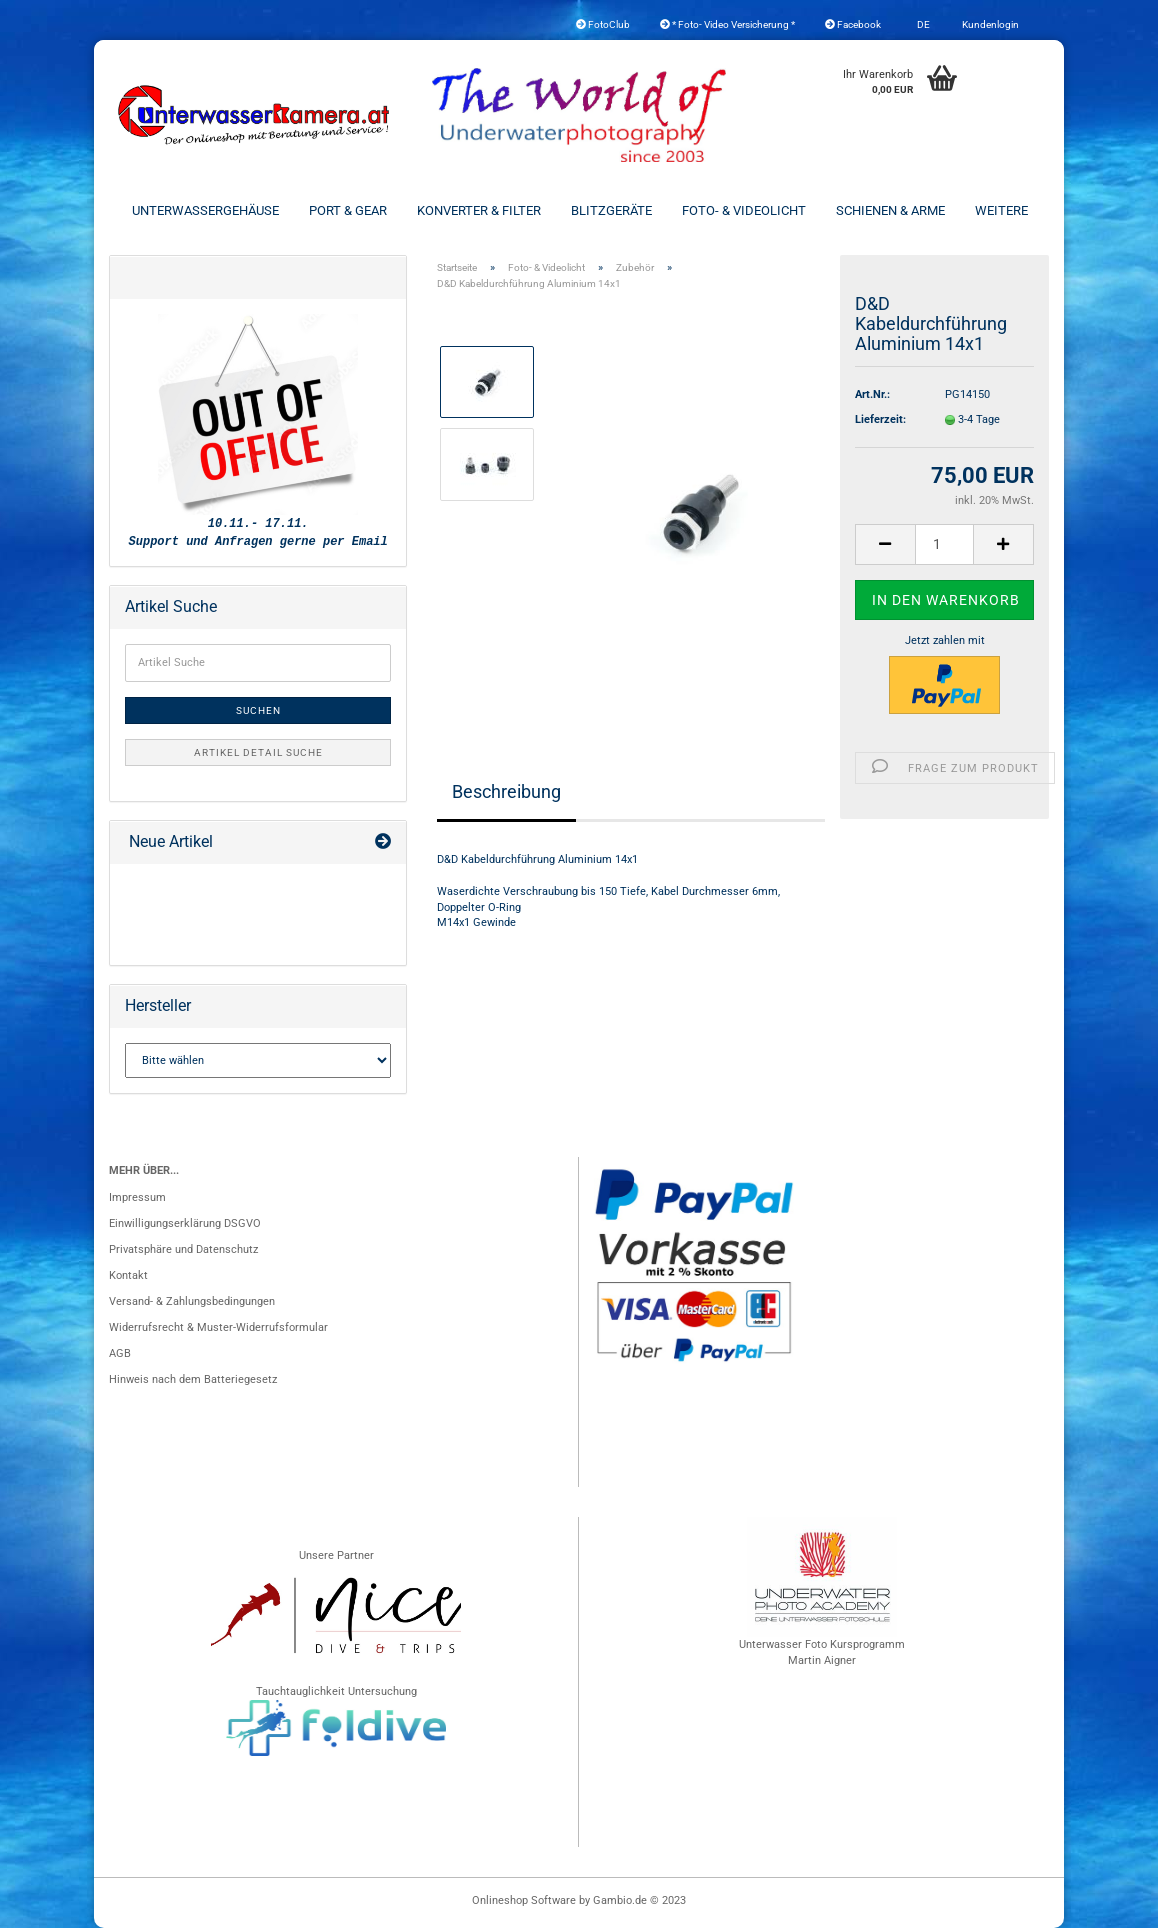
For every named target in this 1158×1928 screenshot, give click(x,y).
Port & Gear (348, 210)
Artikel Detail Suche (258, 752)
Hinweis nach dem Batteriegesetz (193, 1379)
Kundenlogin (989, 24)
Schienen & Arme (890, 210)
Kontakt (128, 1275)
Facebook (853, 24)
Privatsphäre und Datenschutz (183, 1249)
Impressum (137, 1197)
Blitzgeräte (611, 210)
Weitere (1001, 210)
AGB (120, 1353)
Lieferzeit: (880, 419)
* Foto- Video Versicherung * (727, 24)
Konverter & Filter (479, 210)
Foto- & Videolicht (744, 210)
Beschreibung (506, 791)
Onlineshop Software (524, 1900)
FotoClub (603, 24)
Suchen (258, 710)
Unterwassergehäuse (205, 210)
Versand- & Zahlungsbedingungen (192, 1301)
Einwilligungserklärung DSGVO (185, 1223)
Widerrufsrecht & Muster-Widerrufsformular (218, 1327)
